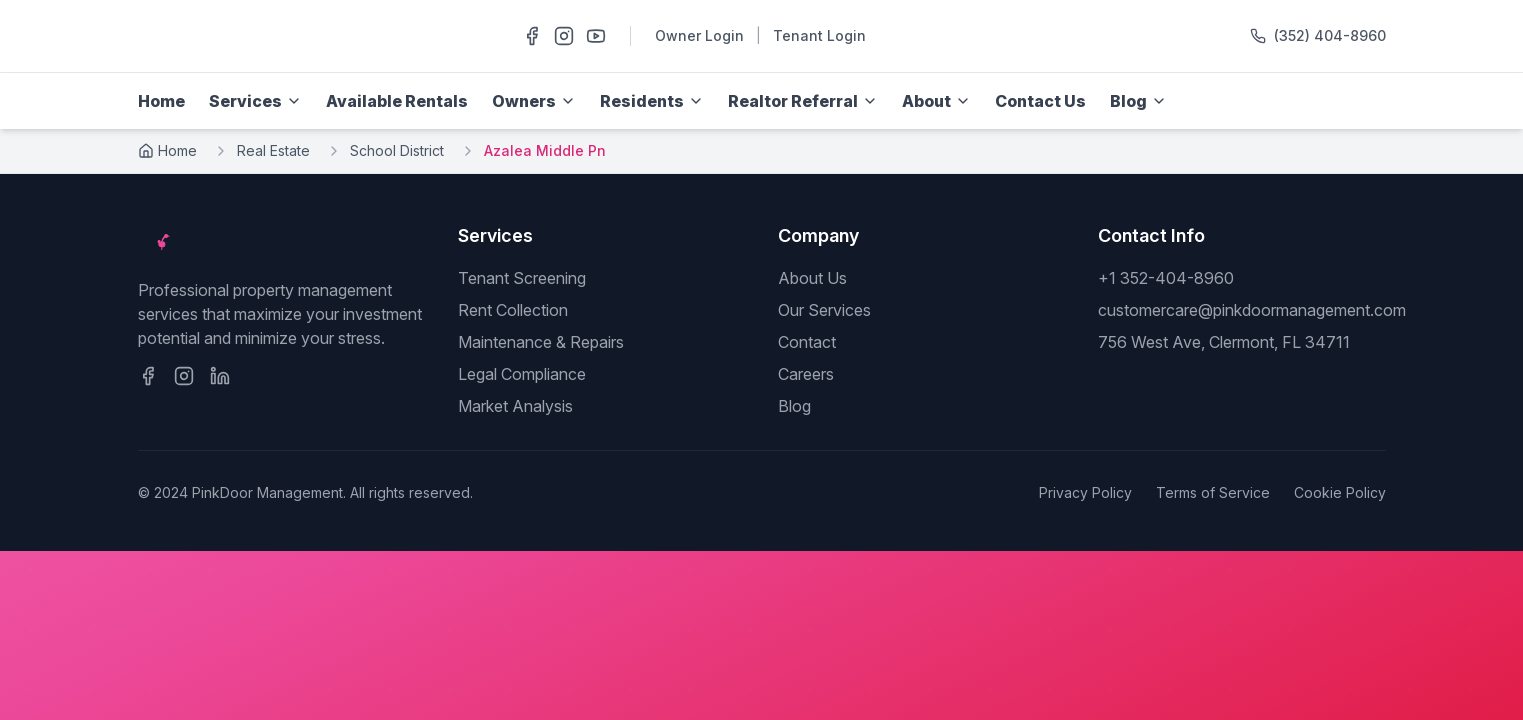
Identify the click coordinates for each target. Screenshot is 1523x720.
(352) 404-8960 (1330, 35)
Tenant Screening (522, 278)
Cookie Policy (1340, 492)
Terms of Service (1213, 492)
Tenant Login (819, 35)
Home (161, 101)
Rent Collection (513, 310)
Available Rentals (397, 101)
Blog (794, 406)
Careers (806, 374)
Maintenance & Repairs (541, 342)
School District (397, 150)
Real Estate (273, 150)
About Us (812, 278)
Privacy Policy (1085, 492)
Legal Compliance (522, 374)
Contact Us (1040, 101)
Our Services (824, 310)
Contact (807, 342)
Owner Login (699, 35)
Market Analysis (515, 406)
